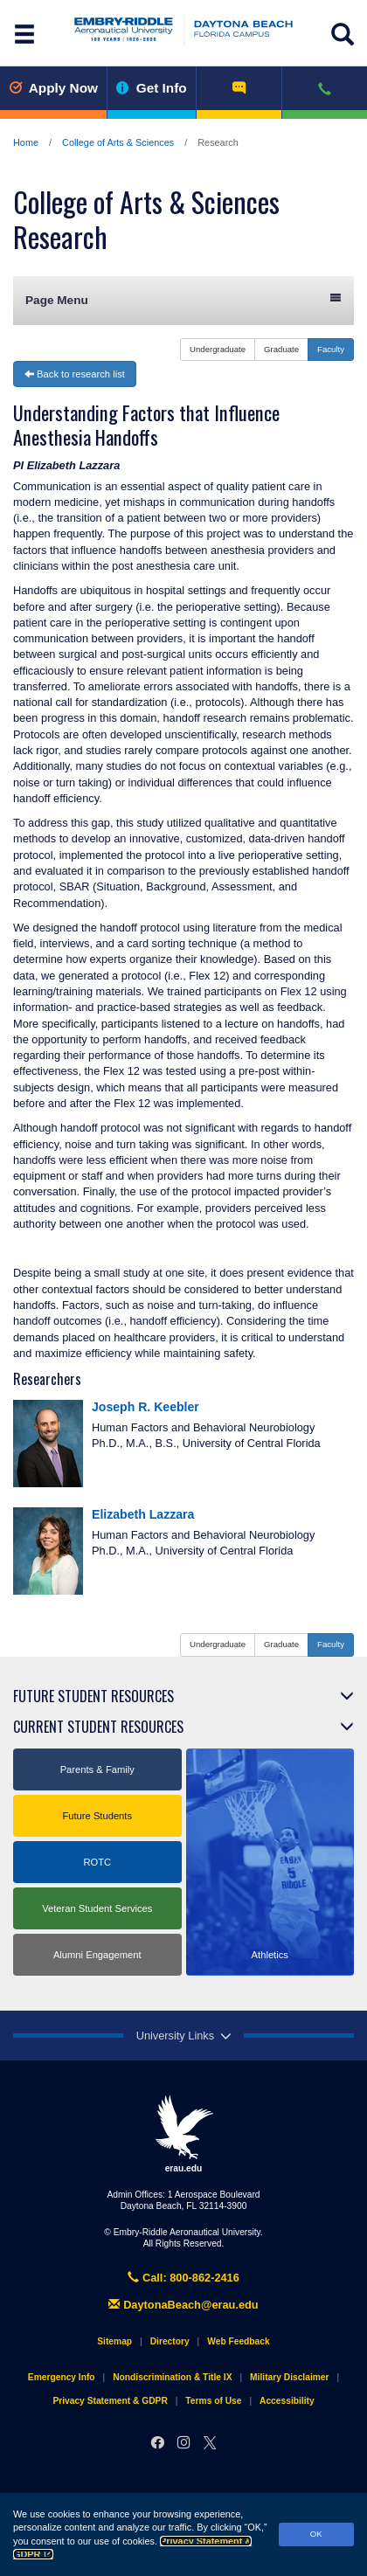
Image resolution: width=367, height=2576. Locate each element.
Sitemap (114, 2341)
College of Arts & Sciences (118, 142)
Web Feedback (238, 2341)
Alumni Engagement (97, 1954)
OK (316, 2533)
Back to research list (74, 374)
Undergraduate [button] (218, 349)
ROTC (97, 1862)
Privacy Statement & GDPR (109, 2401)
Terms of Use (213, 2401)
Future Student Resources (93, 1696)
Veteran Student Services (97, 1908)
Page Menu (183, 299)
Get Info (151, 87)
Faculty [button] (330, 349)
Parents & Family (97, 1769)
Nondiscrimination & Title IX (172, 2377)
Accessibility (287, 2401)
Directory (170, 2341)
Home (25, 142)
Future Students (97, 1816)
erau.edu (183, 2134)
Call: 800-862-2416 (183, 2277)
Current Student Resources (98, 1726)
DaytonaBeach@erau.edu (183, 2304)
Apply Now (53, 87)
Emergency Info (61, 2377)
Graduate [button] (281, 349)
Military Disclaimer (289, 2377)
